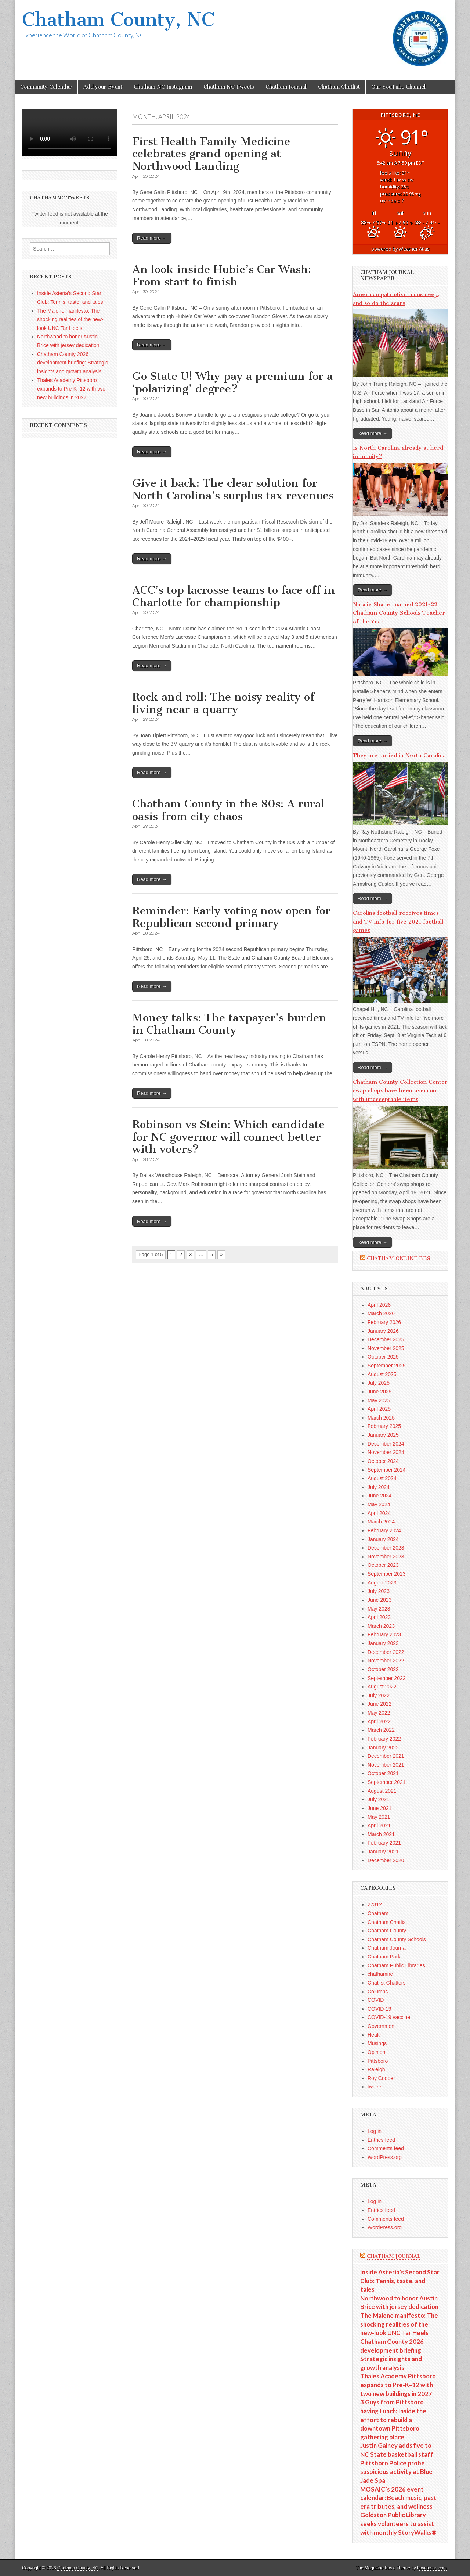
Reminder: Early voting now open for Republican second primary (231, 917)
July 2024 (379, 1487)
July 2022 (379, 1695)
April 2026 (379, 1305)
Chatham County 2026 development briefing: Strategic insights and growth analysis (72, 362)
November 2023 (386, 1556)
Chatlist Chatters (386, 1983)
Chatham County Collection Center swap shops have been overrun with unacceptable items (400, 1090)
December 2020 (386, 1860)
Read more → (152, 238)
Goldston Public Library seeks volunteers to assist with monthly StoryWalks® (398, 2523)
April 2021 (379, 1825)
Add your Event (102, 87)
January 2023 (383, 1643)
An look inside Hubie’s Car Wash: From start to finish (221, 275)
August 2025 (382, 1374)
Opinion (376, 2052)
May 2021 (379, 1817)
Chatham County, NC (118, 19)
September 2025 (387, 1365)
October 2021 (383, 1773)
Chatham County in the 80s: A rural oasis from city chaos (228, 810)
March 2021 (381, 1834)
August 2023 (382, 1583)
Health (375, 2035)
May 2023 (379, 1609)
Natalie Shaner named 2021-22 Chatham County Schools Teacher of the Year (399, 613)
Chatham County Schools (397, 1939)
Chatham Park (384, 1957)
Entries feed (381, 2140)
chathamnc (380, 1974)
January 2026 (383, 1331)
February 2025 (384, 1426)
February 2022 (384, 1739)
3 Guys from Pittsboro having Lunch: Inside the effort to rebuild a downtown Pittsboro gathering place (393, 2419)
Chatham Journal (286, 87)
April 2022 (379, 1721)
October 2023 (383, 1565)
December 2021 (386, 1756)
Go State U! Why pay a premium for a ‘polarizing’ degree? (232, 382)
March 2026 (381, 1313)
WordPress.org (385, 2157)
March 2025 (381, 1418)
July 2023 (379, 1591)
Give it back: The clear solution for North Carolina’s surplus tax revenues (233, 489)
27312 (375, 1904)
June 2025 (379, 1392)
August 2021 (382, 1791)
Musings (377, 2043)
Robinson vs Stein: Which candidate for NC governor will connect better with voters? (228, 1137)
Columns (378, 1991)
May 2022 (379, 1713)
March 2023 (381, 1626)
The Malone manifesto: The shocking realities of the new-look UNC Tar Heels (70, 319)
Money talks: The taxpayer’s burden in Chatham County (229, 1024)
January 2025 (383, 1435)
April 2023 (379, 1617)
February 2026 (384, 1322)
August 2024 (382, 1478)
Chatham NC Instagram (163, 87)
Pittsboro (378, 2061)
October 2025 (383, 1357)
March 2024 (381, 1522)
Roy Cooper (381, 2078)
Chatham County (387, 1930)
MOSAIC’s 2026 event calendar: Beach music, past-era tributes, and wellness (399, 2497)
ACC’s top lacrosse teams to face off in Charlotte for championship (233, 596)
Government (382, 2026)
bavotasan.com (432, 2567)
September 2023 (387, 1574)
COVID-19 (379, 2009)
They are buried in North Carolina (399, 755)
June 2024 (379, 1496)
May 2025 (379, 1400)
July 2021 (379, 1799)
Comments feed (386, 2148)
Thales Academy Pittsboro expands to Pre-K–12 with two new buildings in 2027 (71, 388)
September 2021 (387, 1782)
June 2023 (379, 1600)
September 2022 (387, 1678)
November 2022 (386, 1660)
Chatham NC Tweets (228, 87)
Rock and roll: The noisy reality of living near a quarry (223, 703)
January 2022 (383, 1748)
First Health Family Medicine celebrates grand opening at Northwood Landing (211, 154)
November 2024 (386, 1452)
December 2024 (386, 1444)
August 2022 (382, 1687)
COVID (376, 2000)
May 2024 (379, 1504)
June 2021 (379, 1808)
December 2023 (386, 1548)
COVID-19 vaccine (389, 2017)
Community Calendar (46, 87)
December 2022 (386, 1652)
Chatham (378, 1913)
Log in (375, 2131)
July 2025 (379, 1383)
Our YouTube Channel (398, 87)
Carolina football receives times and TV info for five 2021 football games (398, 921)
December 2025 (386, 1339)
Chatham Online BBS (398, 1258)
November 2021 (386, 1765)
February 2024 (384, 1530)
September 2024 (387, 1470)
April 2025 (379, 1409)
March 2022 (381, 1730)
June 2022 (379, 1704)
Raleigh (376, 2069)
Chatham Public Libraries (396, 1965)
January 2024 (383, 1539)
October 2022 (383, 1669)
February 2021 (384, 1843)
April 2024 (379, 1513)
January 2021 (383, 1851)
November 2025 (386, 1348)
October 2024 (383, 1461)
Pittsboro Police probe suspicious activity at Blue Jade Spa (396, 2471)
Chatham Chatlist (339, 87)
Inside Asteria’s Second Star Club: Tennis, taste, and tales (400, 2280)
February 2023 (384, 1634)
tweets (375, 2087)
